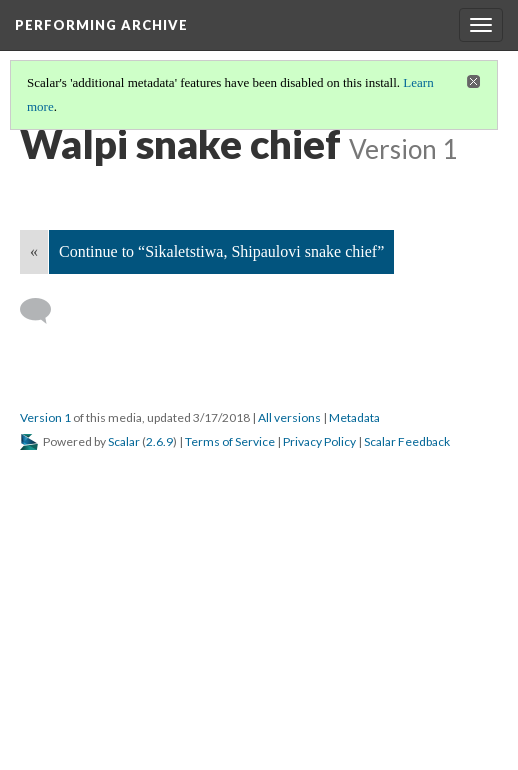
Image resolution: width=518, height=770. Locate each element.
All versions (289, 417)
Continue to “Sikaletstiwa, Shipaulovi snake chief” (221, 251)
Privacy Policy (319, 441)
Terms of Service (230, 441)
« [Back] (34, 251)
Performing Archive (101, 25)
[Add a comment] (44, 311)
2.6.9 (159, 441)
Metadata (354, 417)
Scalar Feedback (407, 441)
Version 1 (45, 417)
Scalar (124, 441)
